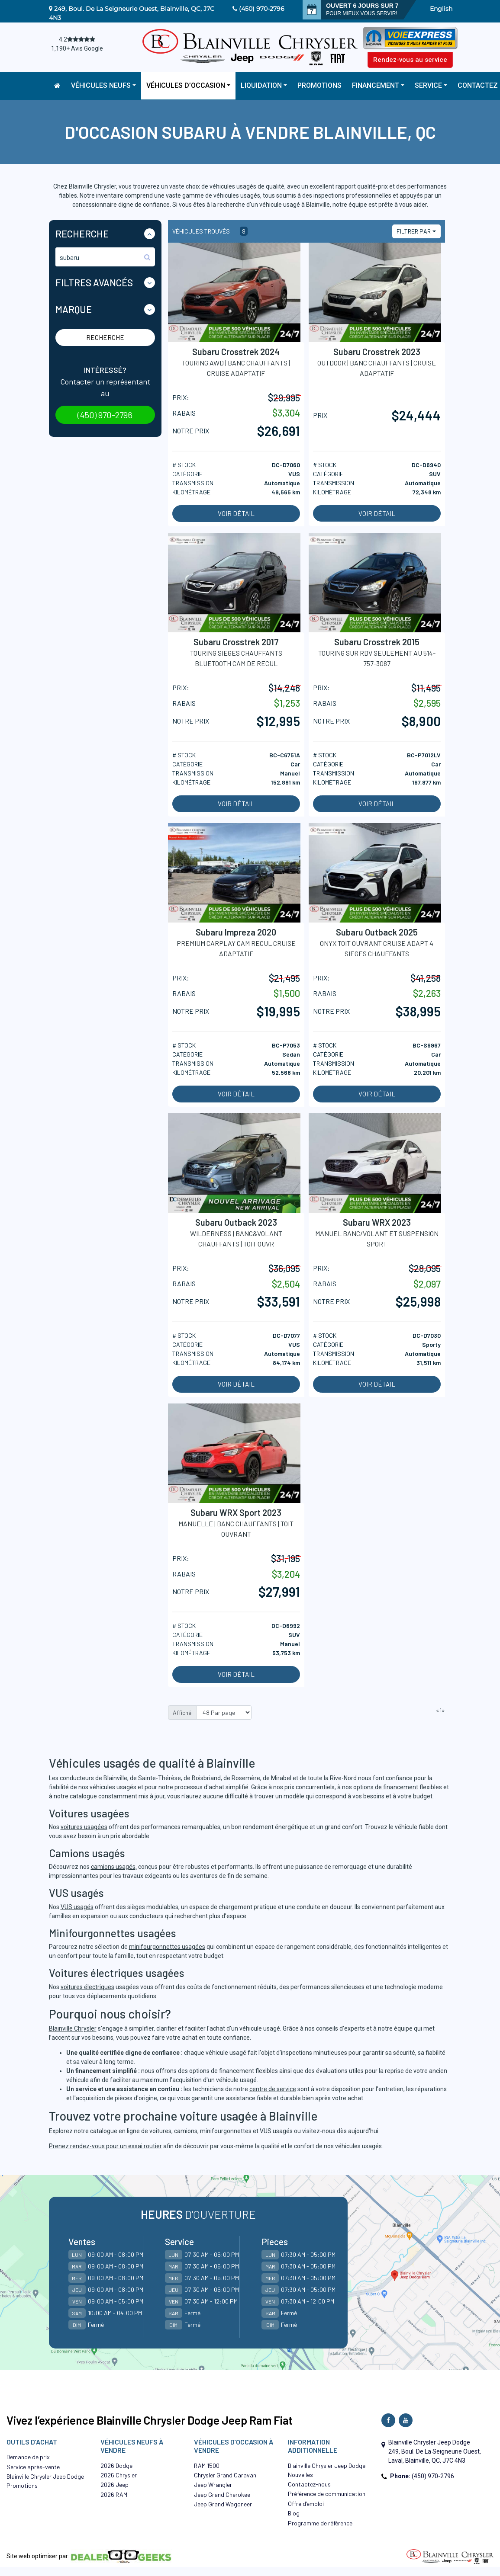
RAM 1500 (206, 2465)
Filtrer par (414, 231)
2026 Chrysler (118, 2475)
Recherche (105, 337)
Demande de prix (28, 2457)
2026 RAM (113, 2494)
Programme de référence (320, 2523)
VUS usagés (77, 1906)
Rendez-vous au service (410, 60)
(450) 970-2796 (261, 9)
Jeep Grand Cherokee (222, 2494)
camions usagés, (114, 1866)
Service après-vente (33, 2466)
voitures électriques (87, 1986)
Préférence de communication (326, 2493)
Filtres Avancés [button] (94, 282)
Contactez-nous (309, 2484)
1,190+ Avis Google (77, 48)
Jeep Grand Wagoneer (223, 2504)
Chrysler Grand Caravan (225, 2475)
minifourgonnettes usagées (167, 1946)
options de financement (385, 1787)
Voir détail (236, 513)
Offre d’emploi (306, 2503)
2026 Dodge (116, 2465)
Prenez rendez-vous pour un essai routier (105, 2146)
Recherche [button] (82, 233)
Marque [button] (73, 309)
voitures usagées (84, 1826)
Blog (294, 2513)
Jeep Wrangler (213, 2484)
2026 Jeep (114, 2484)
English (441, 9)
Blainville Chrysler (73, 2028)
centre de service (272, 2089)
